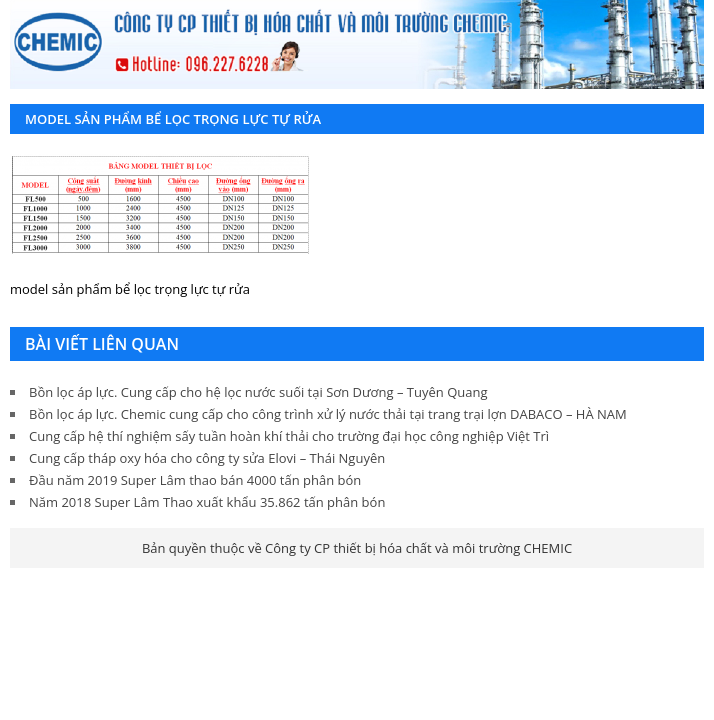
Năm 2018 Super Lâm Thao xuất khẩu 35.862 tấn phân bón (207, 502)
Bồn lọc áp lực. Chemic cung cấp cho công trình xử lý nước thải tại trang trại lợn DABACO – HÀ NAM (328, 414)
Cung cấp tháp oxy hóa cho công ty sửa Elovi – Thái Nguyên (207, 458)
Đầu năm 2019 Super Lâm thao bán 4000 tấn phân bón (195, 480)
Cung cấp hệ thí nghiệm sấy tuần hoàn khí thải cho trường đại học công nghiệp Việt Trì (289, 436)
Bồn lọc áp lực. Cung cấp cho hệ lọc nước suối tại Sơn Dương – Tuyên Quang (258, 392)
